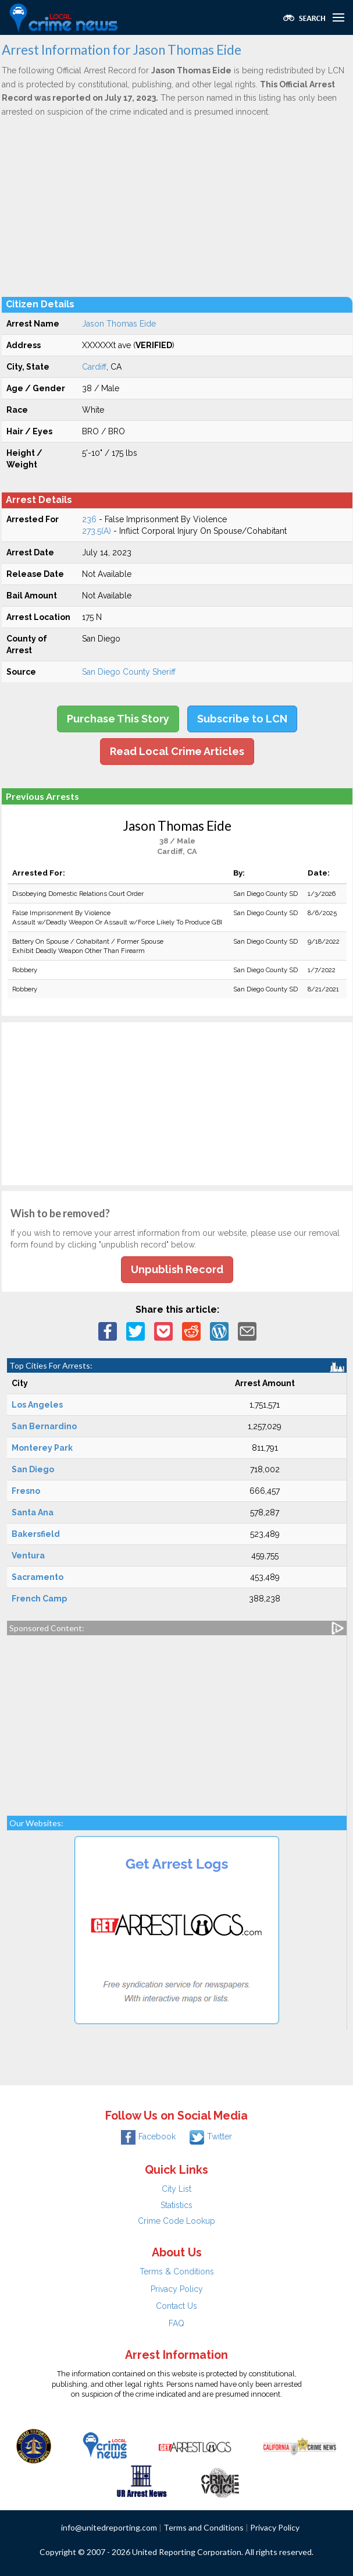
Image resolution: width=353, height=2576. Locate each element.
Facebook (148, 2136)
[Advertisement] (177, 206)
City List (176, 2189)
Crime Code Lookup (176, 2221)
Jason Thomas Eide (119, 323)
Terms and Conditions (203, 2527)
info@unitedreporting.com (109, 2527)
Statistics (176, 2205)
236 (89, 519)
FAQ (176, 2323)
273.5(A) (96, 531)
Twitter (211, 2136)
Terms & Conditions (177, 2271)
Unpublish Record (177, 1269)
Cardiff (94, 366)
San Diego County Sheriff (129, 671)
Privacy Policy (177, 2289)
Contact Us (176, 2306)
